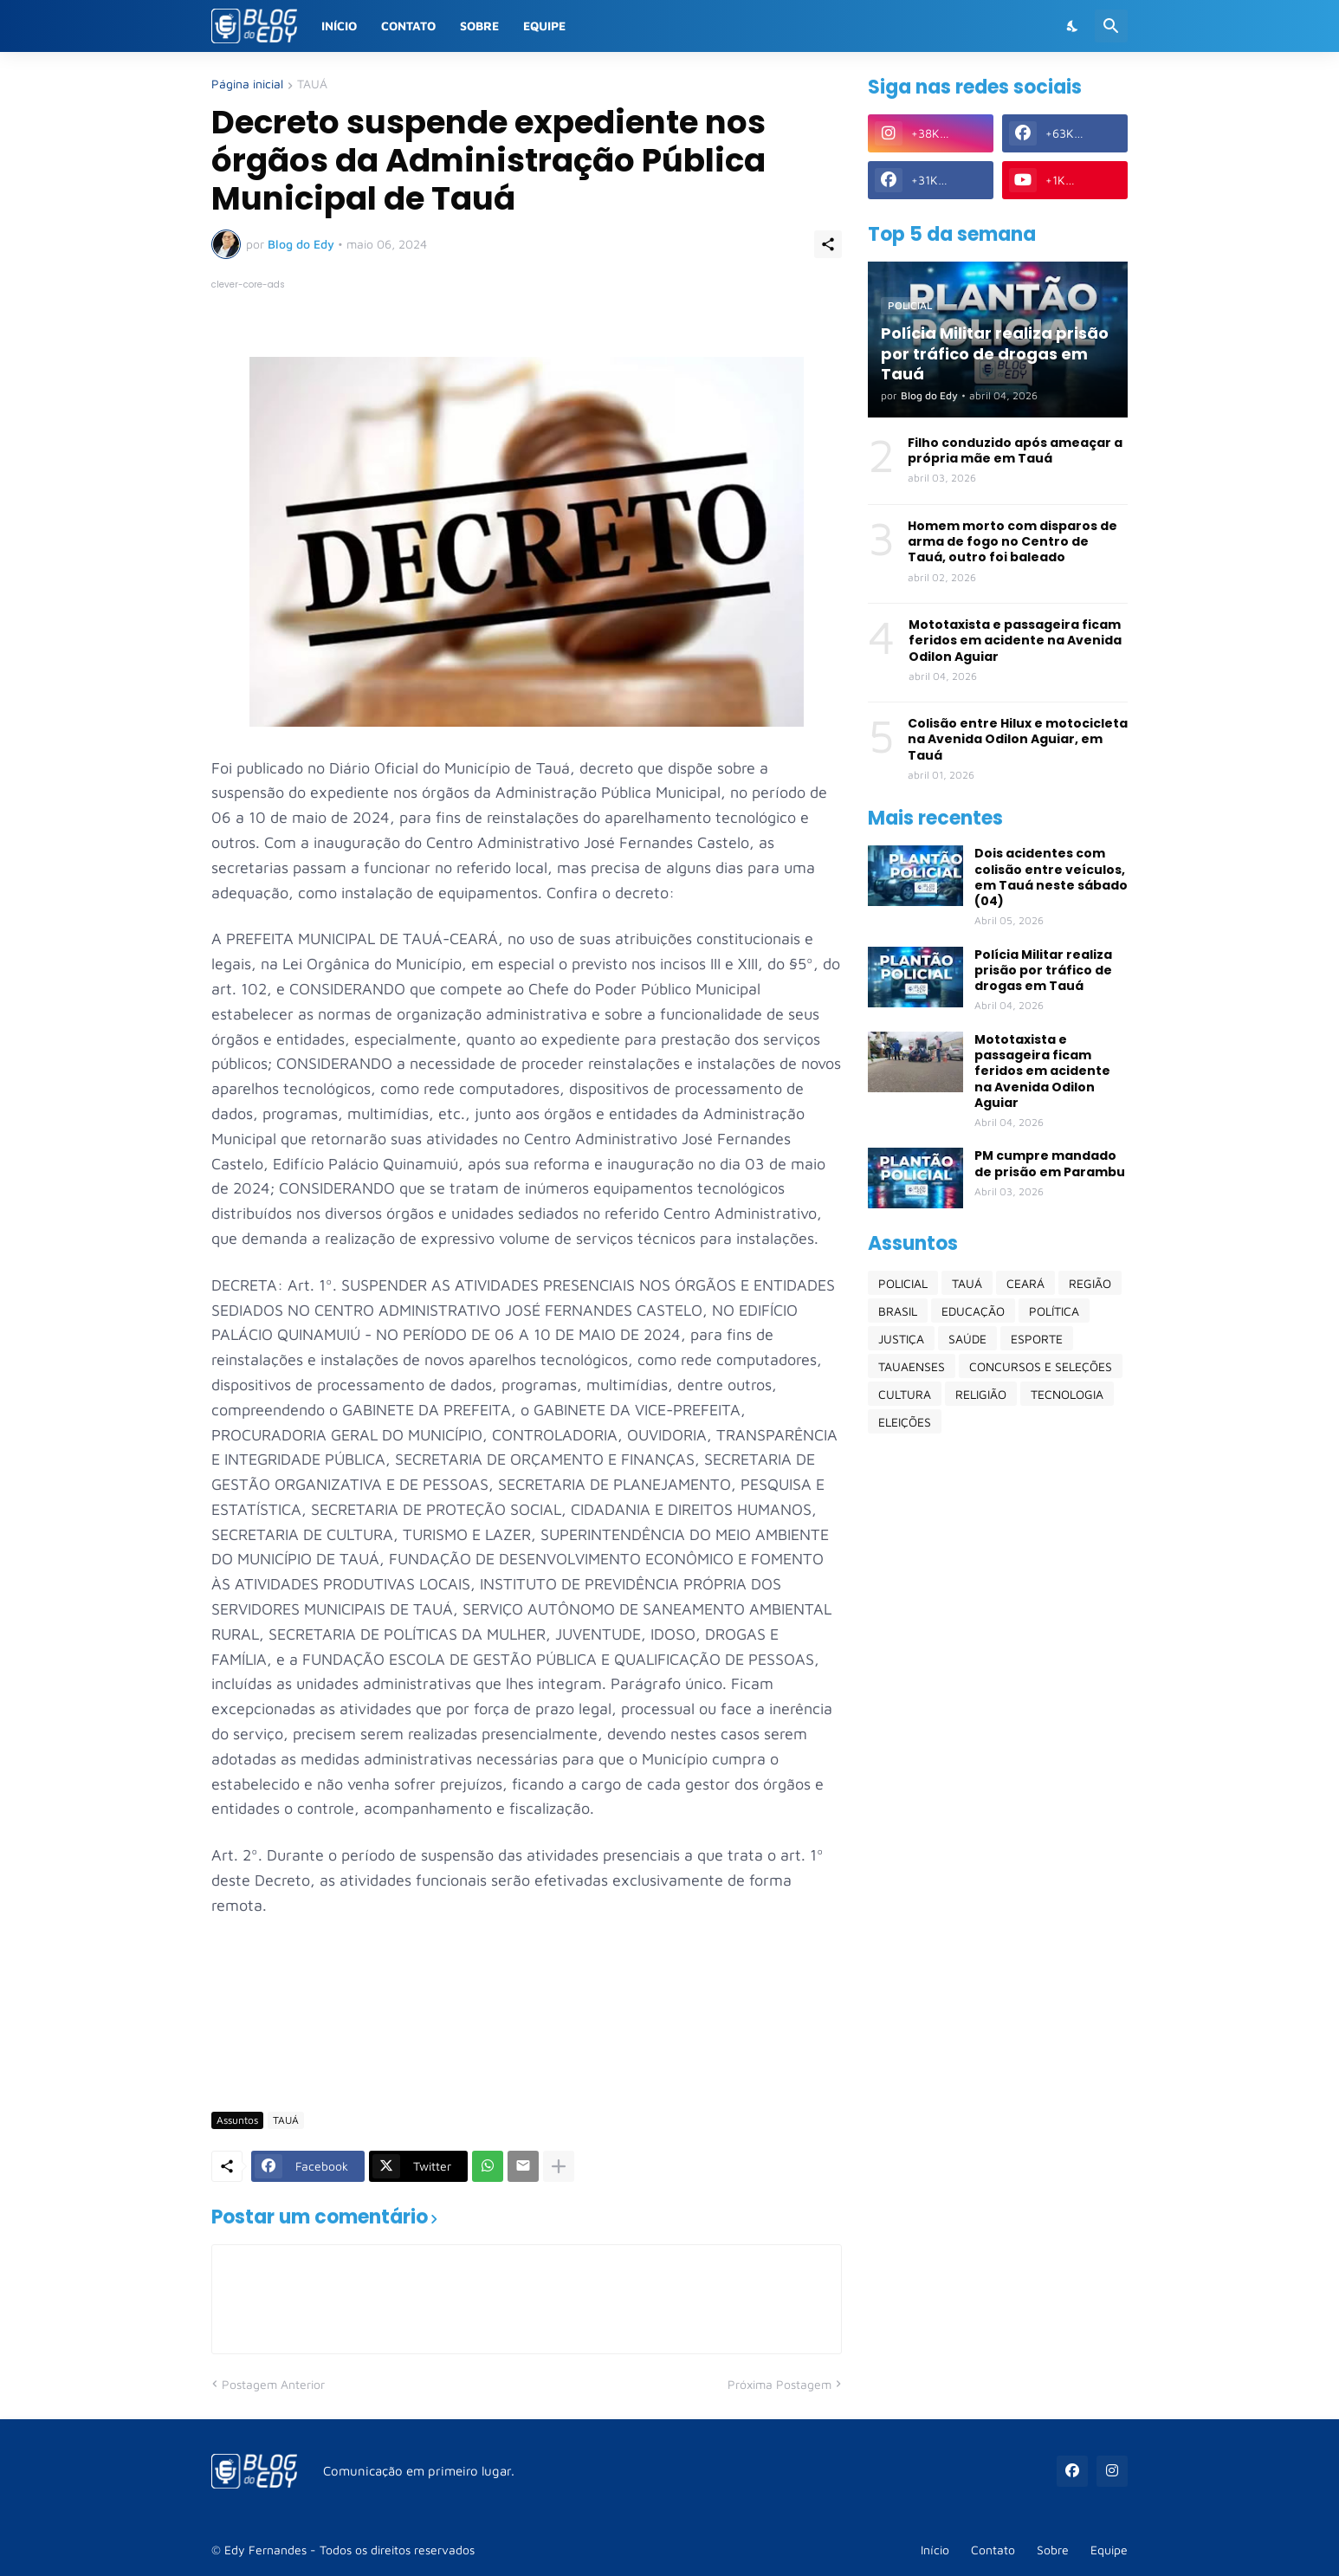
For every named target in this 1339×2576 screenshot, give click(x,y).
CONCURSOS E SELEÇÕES (1040, 1366)
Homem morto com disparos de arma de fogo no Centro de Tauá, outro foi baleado (1012, 542)
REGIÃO (1090, 1283)
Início (339, 25)
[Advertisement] (526, 2047)
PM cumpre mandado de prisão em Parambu (1049, 1163)
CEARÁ (1025, 1283)
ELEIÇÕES (904, 1421)
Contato (408, 25)
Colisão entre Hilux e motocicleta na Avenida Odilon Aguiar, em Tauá (1018, 739)
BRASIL (897, 1311)
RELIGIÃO (980, 1394)
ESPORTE (1037, 1338)
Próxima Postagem (779, 2384)
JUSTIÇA (901, 1338)
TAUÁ (312, 84)
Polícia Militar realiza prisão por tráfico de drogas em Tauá (1043, 970)
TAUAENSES (911, 1366)
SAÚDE (967, 1338)
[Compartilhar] (828, 244)
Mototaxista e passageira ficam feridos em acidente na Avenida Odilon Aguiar (1015, 640)
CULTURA (904, 1394)
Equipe (544, 25)
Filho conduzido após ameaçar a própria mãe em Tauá (1015, 450)
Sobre (479, 25)
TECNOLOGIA (1067, 1394)
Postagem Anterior (273, 2384)
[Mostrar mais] (558, 2166)
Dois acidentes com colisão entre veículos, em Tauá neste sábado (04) (1051, 877)
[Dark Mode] (1073, 26)
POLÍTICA (1054, 1311)
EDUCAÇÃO (973, 1311)
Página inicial (247, 84)
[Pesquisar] (1111, 26)
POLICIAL (903, 1283)
